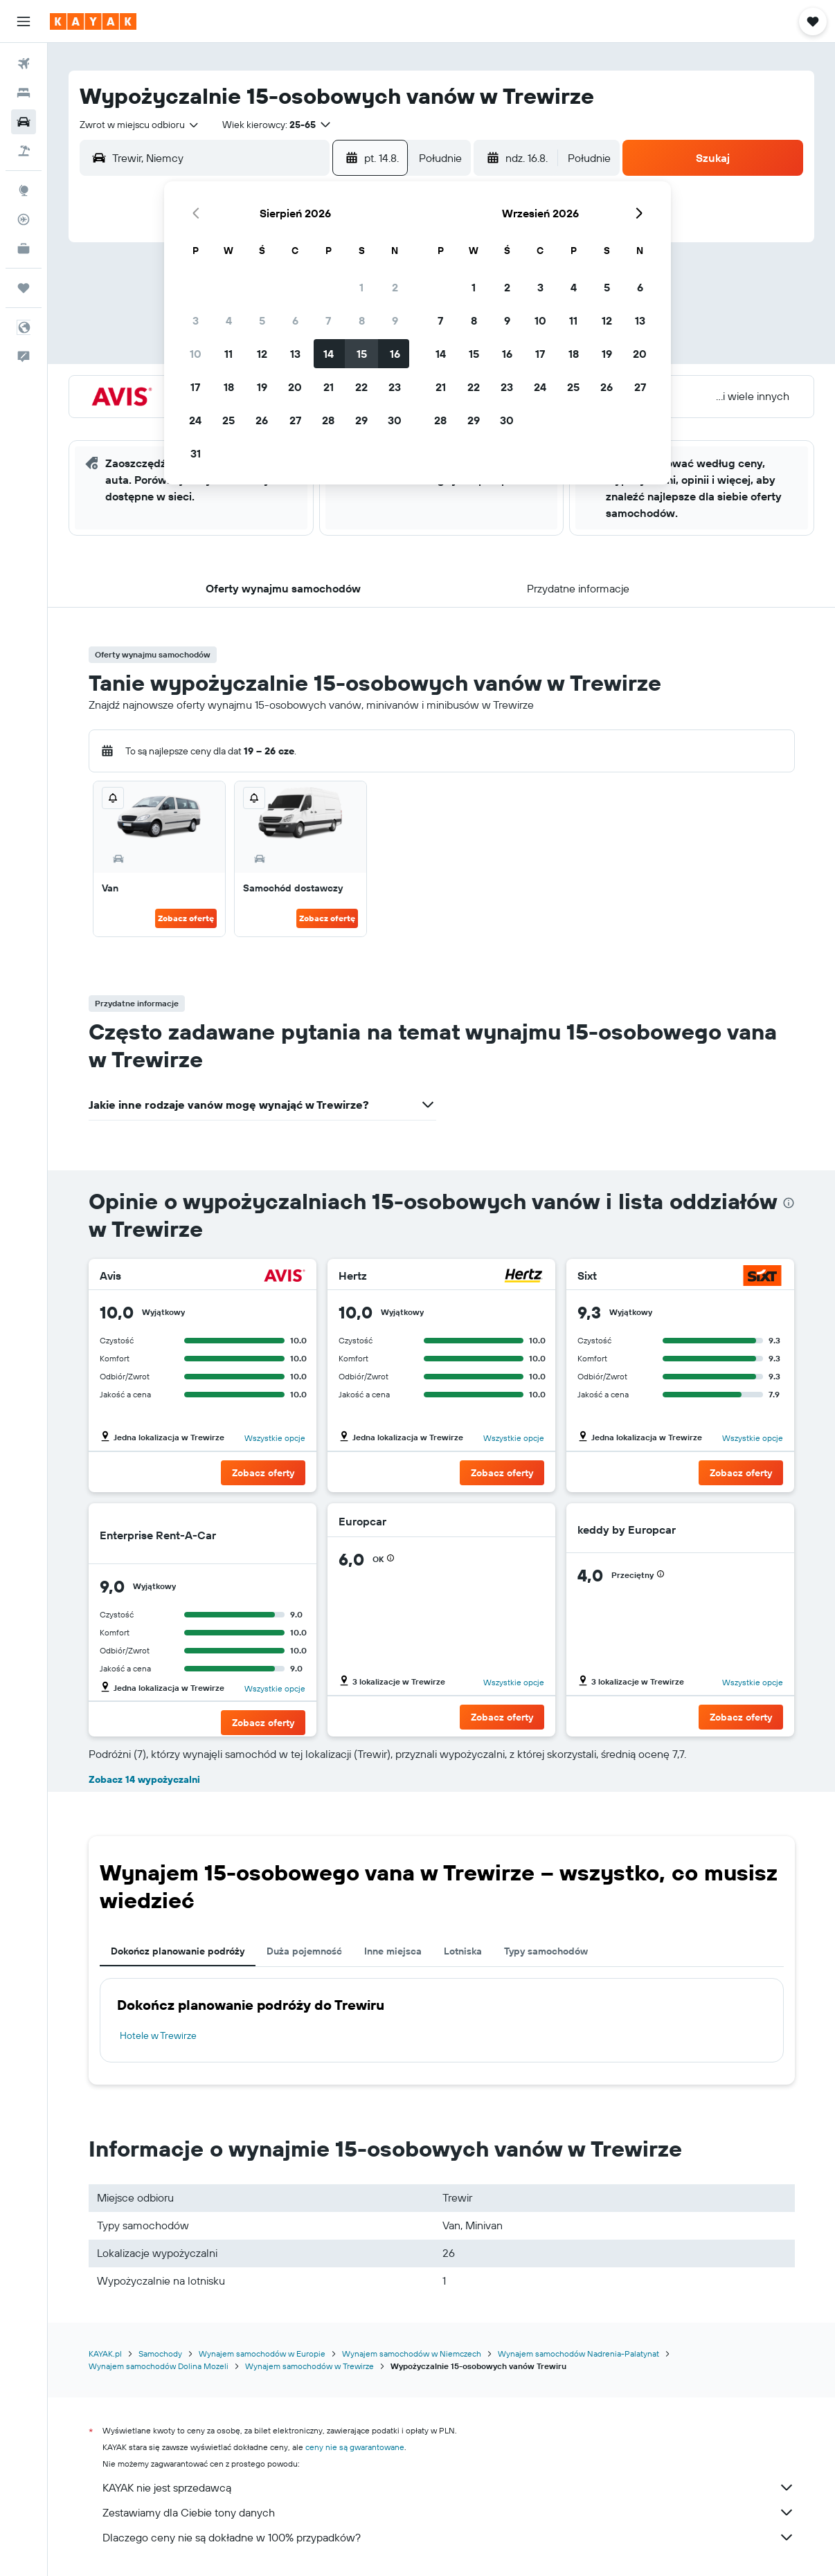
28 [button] (328, 420)
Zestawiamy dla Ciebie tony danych (448, 2512)
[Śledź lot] (24, 219)
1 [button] (361, 287)
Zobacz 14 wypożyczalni (144, 1779)
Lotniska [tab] (463, 1951)
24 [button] (195, 420)
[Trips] (24, 288)
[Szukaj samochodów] (24, 122)
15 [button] (362, 354)
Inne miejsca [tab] (393, 1951)
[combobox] (140, 124)
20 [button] (295, 387)
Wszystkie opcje (274, 1438)
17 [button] (195, 387)
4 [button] (229, 320)
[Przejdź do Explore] (24, 190)
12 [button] (262, 354)
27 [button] (295, 420)
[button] (23, 21)
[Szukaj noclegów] (24, 93)
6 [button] (295, 320)
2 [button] (395, 287)
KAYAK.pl (105, 2353)
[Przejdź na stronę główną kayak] (93, 21)
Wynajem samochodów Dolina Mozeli (158, 2366)
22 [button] (361, 387)
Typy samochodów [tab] (546, 1951)
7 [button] (328, 320)
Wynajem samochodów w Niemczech (411, 2353)
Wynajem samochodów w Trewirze (309, 2366)
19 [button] (262, 387)
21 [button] (328, 387)
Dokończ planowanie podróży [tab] (177, 1951)
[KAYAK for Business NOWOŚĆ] (24, 248)
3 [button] (195, 320)
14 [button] (328, 354)
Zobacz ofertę (186, 918)
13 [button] (295, 354)
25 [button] (228, 420)
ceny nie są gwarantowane (354, 2447)
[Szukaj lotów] (24, 64)
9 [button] (395, 320)
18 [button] (229, 387)
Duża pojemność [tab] (304, 1951)
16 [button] (395, 354)
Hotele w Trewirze (158, 2035)
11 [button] (228, 354)
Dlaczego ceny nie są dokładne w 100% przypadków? (448, 2537)
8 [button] (362, 320)
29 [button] (361, 420)
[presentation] (788, 1203)
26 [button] (261, 420)
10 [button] (195, 354)
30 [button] (395, 420)
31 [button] (195, 453)
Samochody (160, 2353)
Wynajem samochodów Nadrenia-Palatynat (578, 2353)
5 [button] (262, 320)
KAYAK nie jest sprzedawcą (448, 2487)
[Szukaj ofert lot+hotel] (24, 151)
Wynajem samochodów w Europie (262, 2353)
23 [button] (394, 387)
